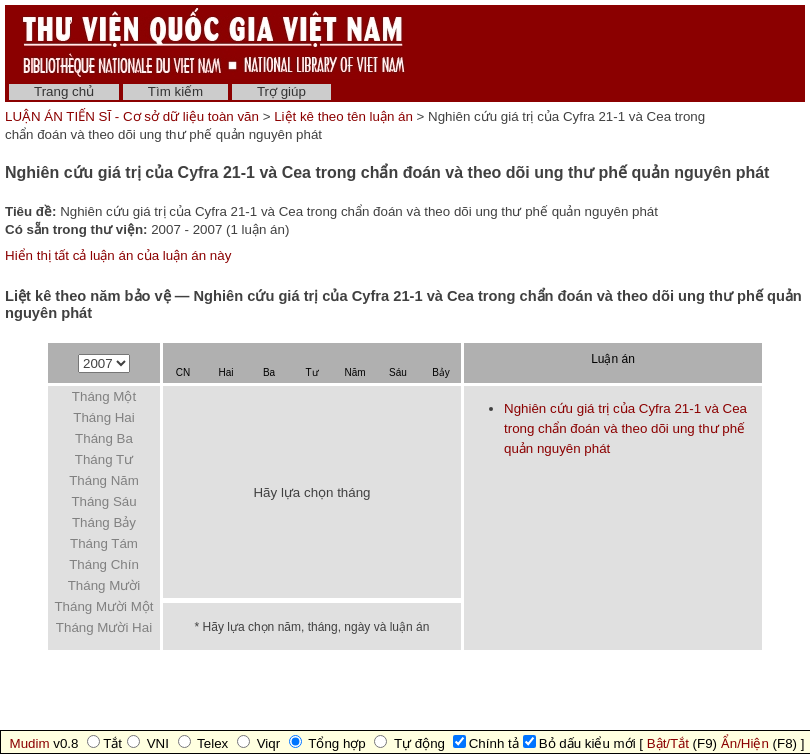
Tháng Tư (104, 459)
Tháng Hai (104, 417)
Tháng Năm (104, 480)
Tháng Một (104, 396)
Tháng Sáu (103, 501)
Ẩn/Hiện (745, 743)
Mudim (30, 743)
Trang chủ (64, 91)
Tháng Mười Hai (104, 627)
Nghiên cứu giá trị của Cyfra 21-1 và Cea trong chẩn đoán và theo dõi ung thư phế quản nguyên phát (625, 428)
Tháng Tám (104, 543)
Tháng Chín (104, 564)
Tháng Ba (104, 438)
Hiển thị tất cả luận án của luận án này (118, 255)
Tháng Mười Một (103, 606)
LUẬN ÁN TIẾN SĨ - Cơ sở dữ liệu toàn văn (134, 116)
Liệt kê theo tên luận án (343, 116)
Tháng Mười (104, 585)
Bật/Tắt (668, 743)
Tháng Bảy (104, 522)
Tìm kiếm (175, 91)
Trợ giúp (281, 91)
